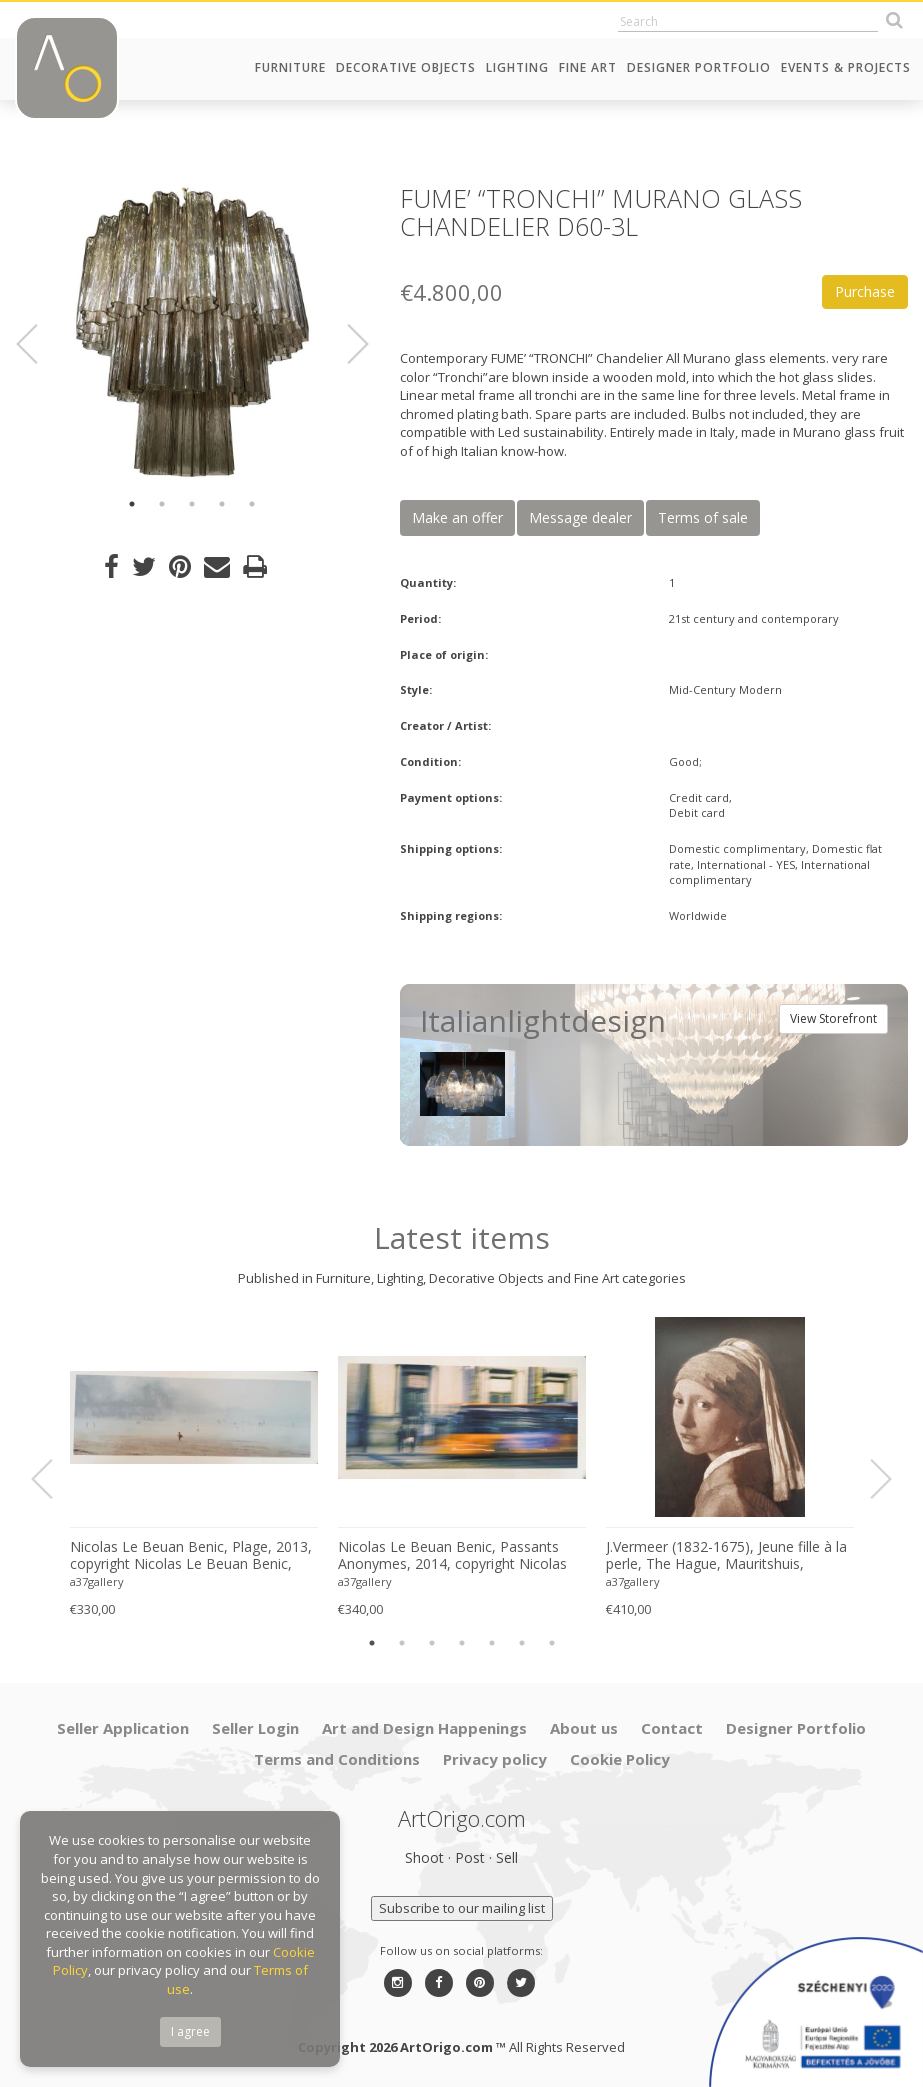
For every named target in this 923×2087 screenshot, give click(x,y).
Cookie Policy (620, 1759)
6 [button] (522, 1643)
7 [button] (552, 1643)
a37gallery (97, 1581)
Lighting (517, 67)
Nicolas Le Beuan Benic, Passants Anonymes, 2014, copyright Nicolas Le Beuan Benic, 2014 (452, 1556)
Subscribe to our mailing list (462, 1908)
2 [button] (162, 504)
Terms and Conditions (337, 1759)
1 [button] (132, 504)
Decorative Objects (406, 67)
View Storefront (833, 1018)
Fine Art (588, 67)
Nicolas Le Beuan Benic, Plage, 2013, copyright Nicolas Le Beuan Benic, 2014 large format (191, 1556)
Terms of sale (703, 517)
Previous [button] (39, 344)
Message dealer (580, 517)
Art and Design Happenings (424, 1728)
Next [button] (346, 344)
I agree (190, 2031)
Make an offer (457, 517)
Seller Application (123, 1728)
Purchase (865, 291)
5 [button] (252, 504)
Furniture (290, 67)
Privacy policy (495, 1759)
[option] (192, 332)
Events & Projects (846, 67)
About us (584, 1728)
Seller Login (255, 1728)
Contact (672, 1728)
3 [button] (192, 504)
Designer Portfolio (699, 67)
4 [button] (222, 504)
